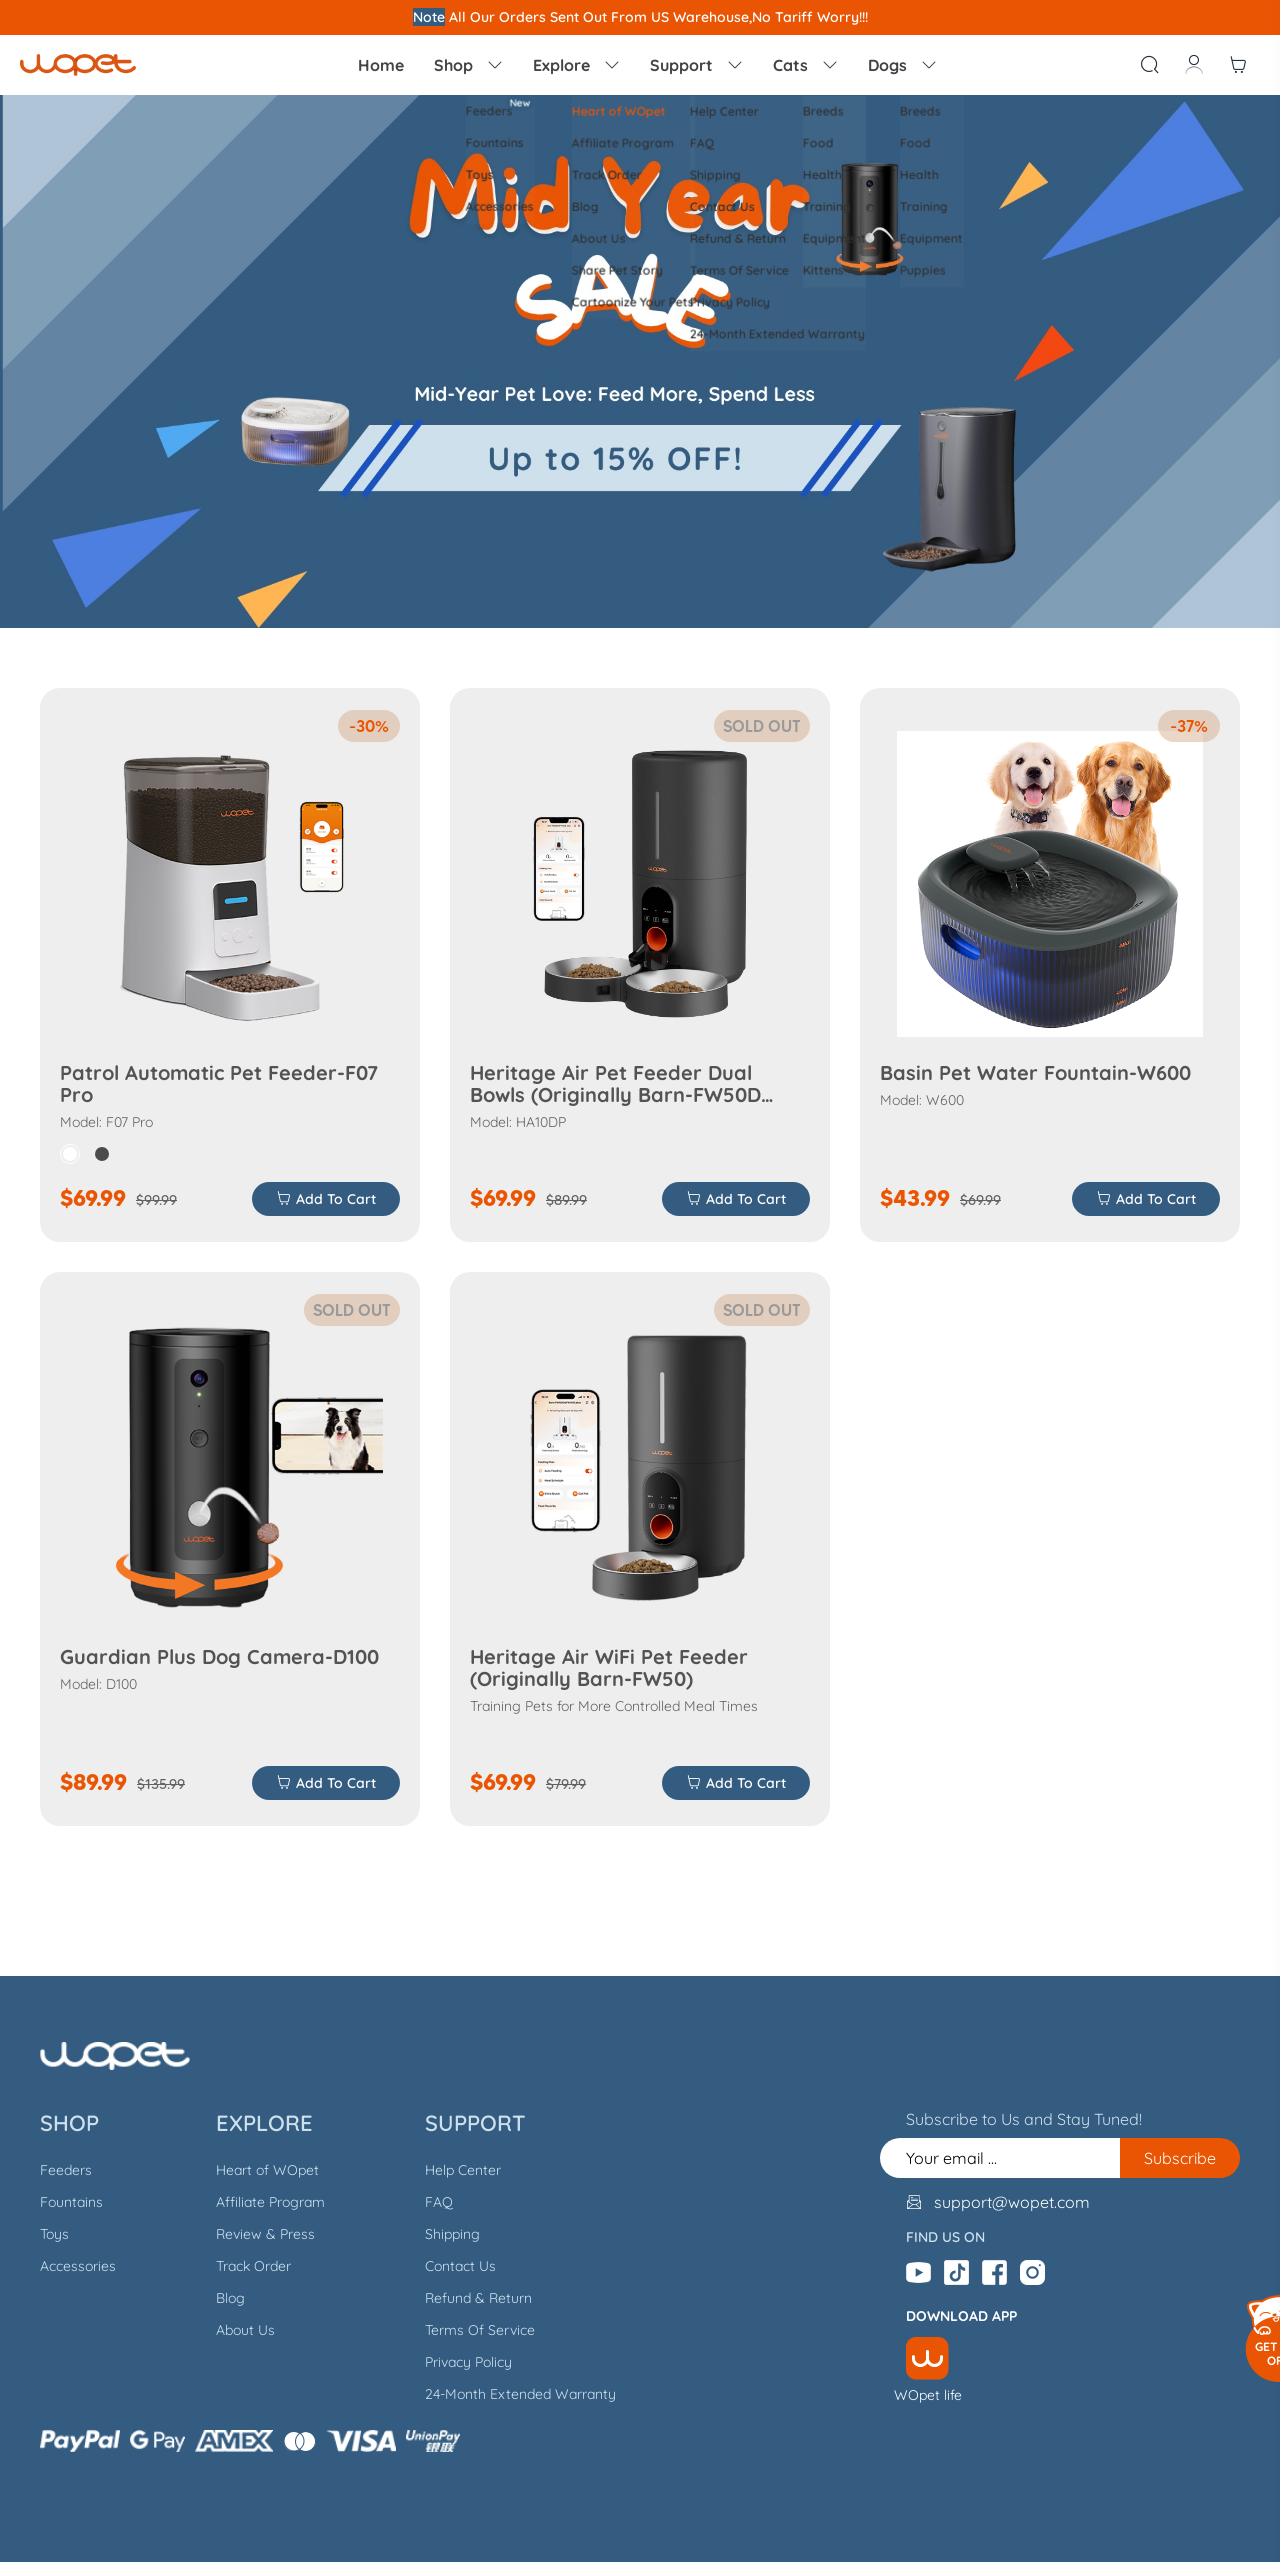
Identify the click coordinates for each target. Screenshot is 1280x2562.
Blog (230, 2298)
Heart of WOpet (267, 2170)
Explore (576, 65)
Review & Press (265, 2234)
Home (381, 65)
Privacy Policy (468, 2362)
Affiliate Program (270, 2202)
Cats (805, 65)
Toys (54, 2234)
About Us (245, 2330)
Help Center (463, 2170)
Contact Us (460, 2266)
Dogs (902, 65)
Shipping (452, 2234)
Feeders (66, 2170)
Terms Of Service (480, 2330)
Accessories (78, 2266)
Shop (468, 65)
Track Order (253, 2266)
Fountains (71, 2202)
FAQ (439, 2202)
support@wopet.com (1012, 2202)
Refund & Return (478, 2298)
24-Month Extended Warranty (520, 2394)
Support (696, 65)
